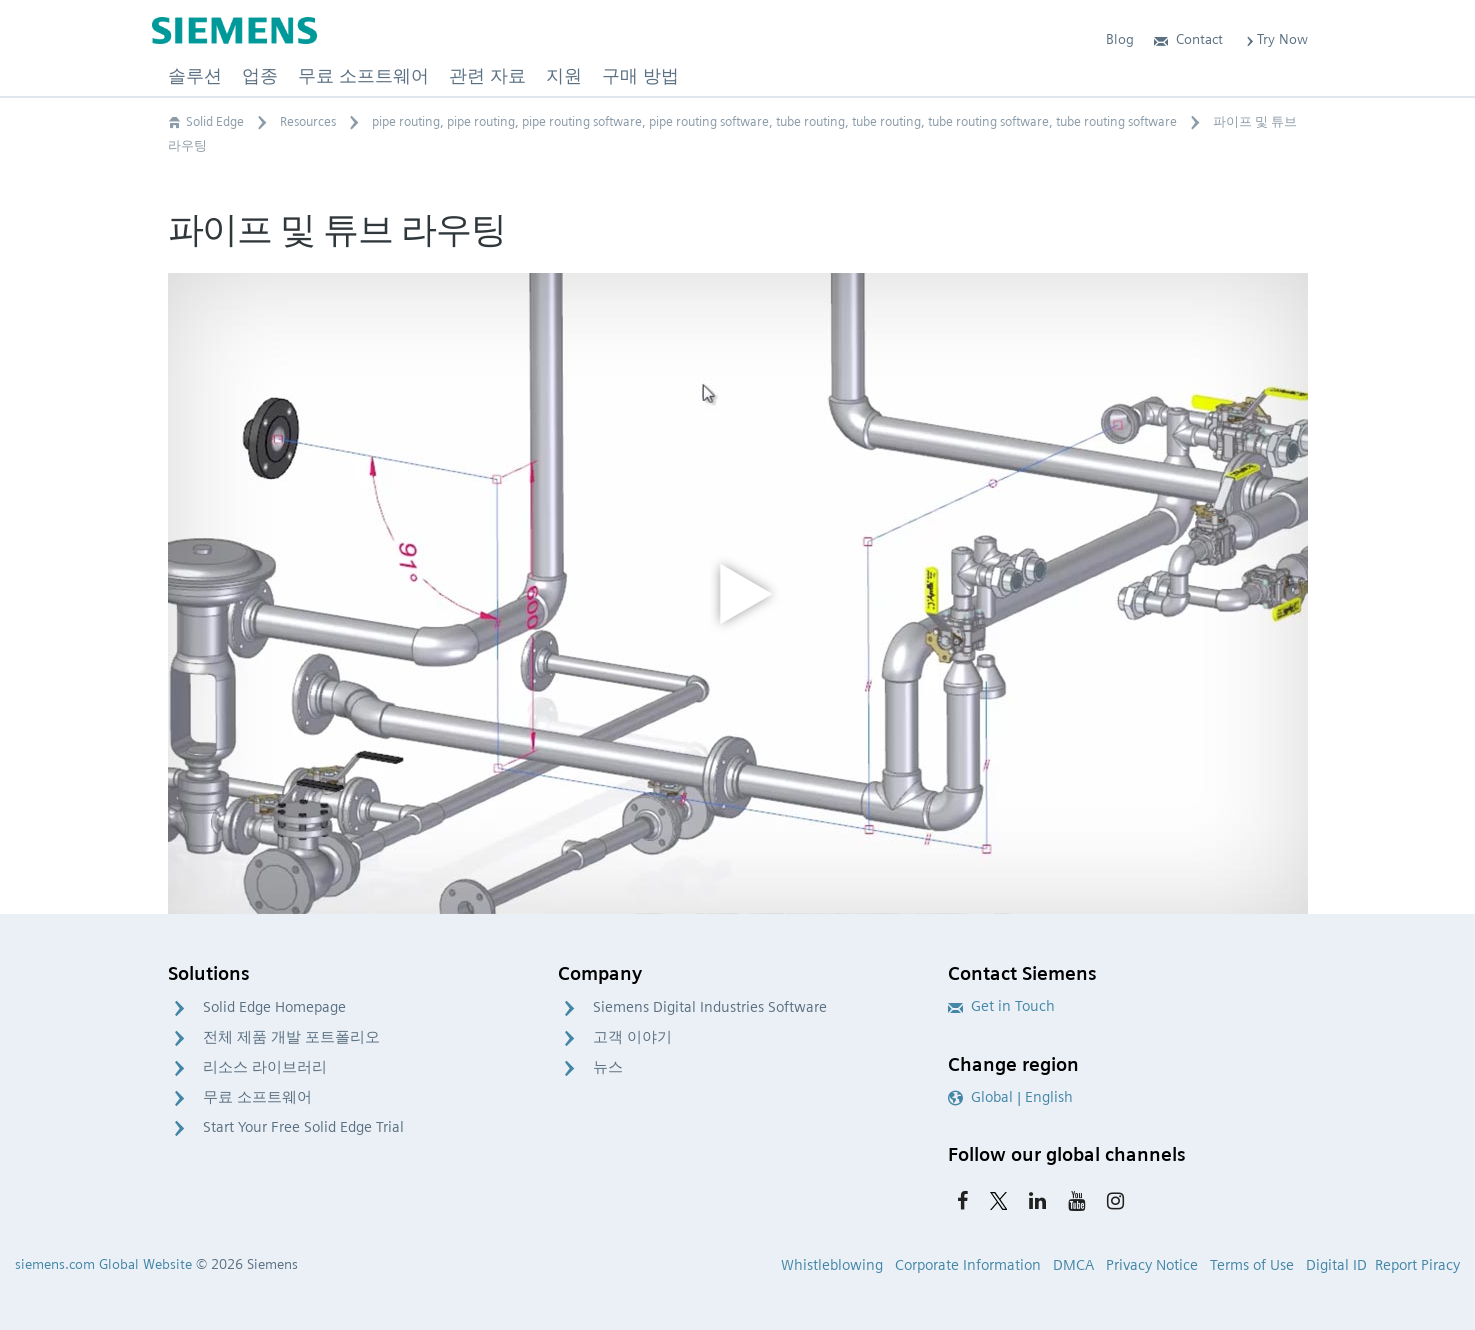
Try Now (1275, 39)
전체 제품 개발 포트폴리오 (291, 1037)
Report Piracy (1417, 1265)
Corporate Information (968, 1265)
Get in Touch (1001, 1006)
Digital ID (1336, 1265)
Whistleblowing (832, 1265)
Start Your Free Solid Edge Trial (303, 1127)
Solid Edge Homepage (274, 1007)
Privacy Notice (1152, 1265)
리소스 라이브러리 (265, 1067)
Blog (1120, 39)
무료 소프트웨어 (257, 1097)
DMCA (1073, 1265)
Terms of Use (1252, 1265)
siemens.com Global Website (103, 1264)
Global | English (1010, 1097)
